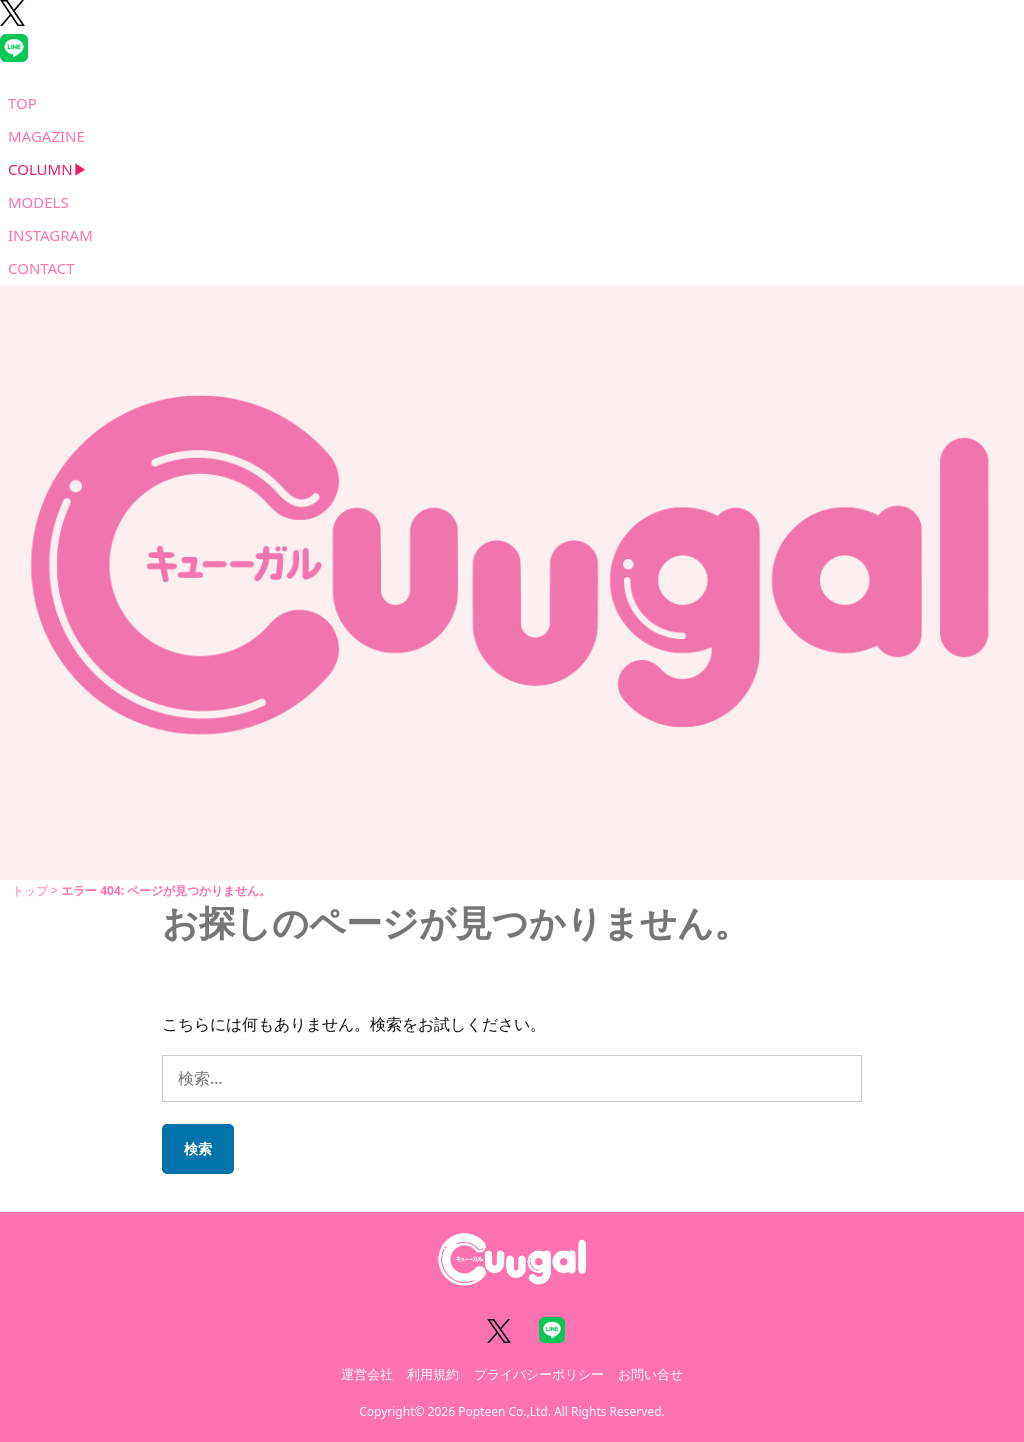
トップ (30, 890)
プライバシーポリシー (539, 1374)
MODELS (38, 202)
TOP (22, 103)
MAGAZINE (46, 136)
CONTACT (41, 268)
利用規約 (433, 1374)
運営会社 (367, 1374)
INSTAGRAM (50, 235)
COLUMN (40, 169)
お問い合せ (650, 1374)
